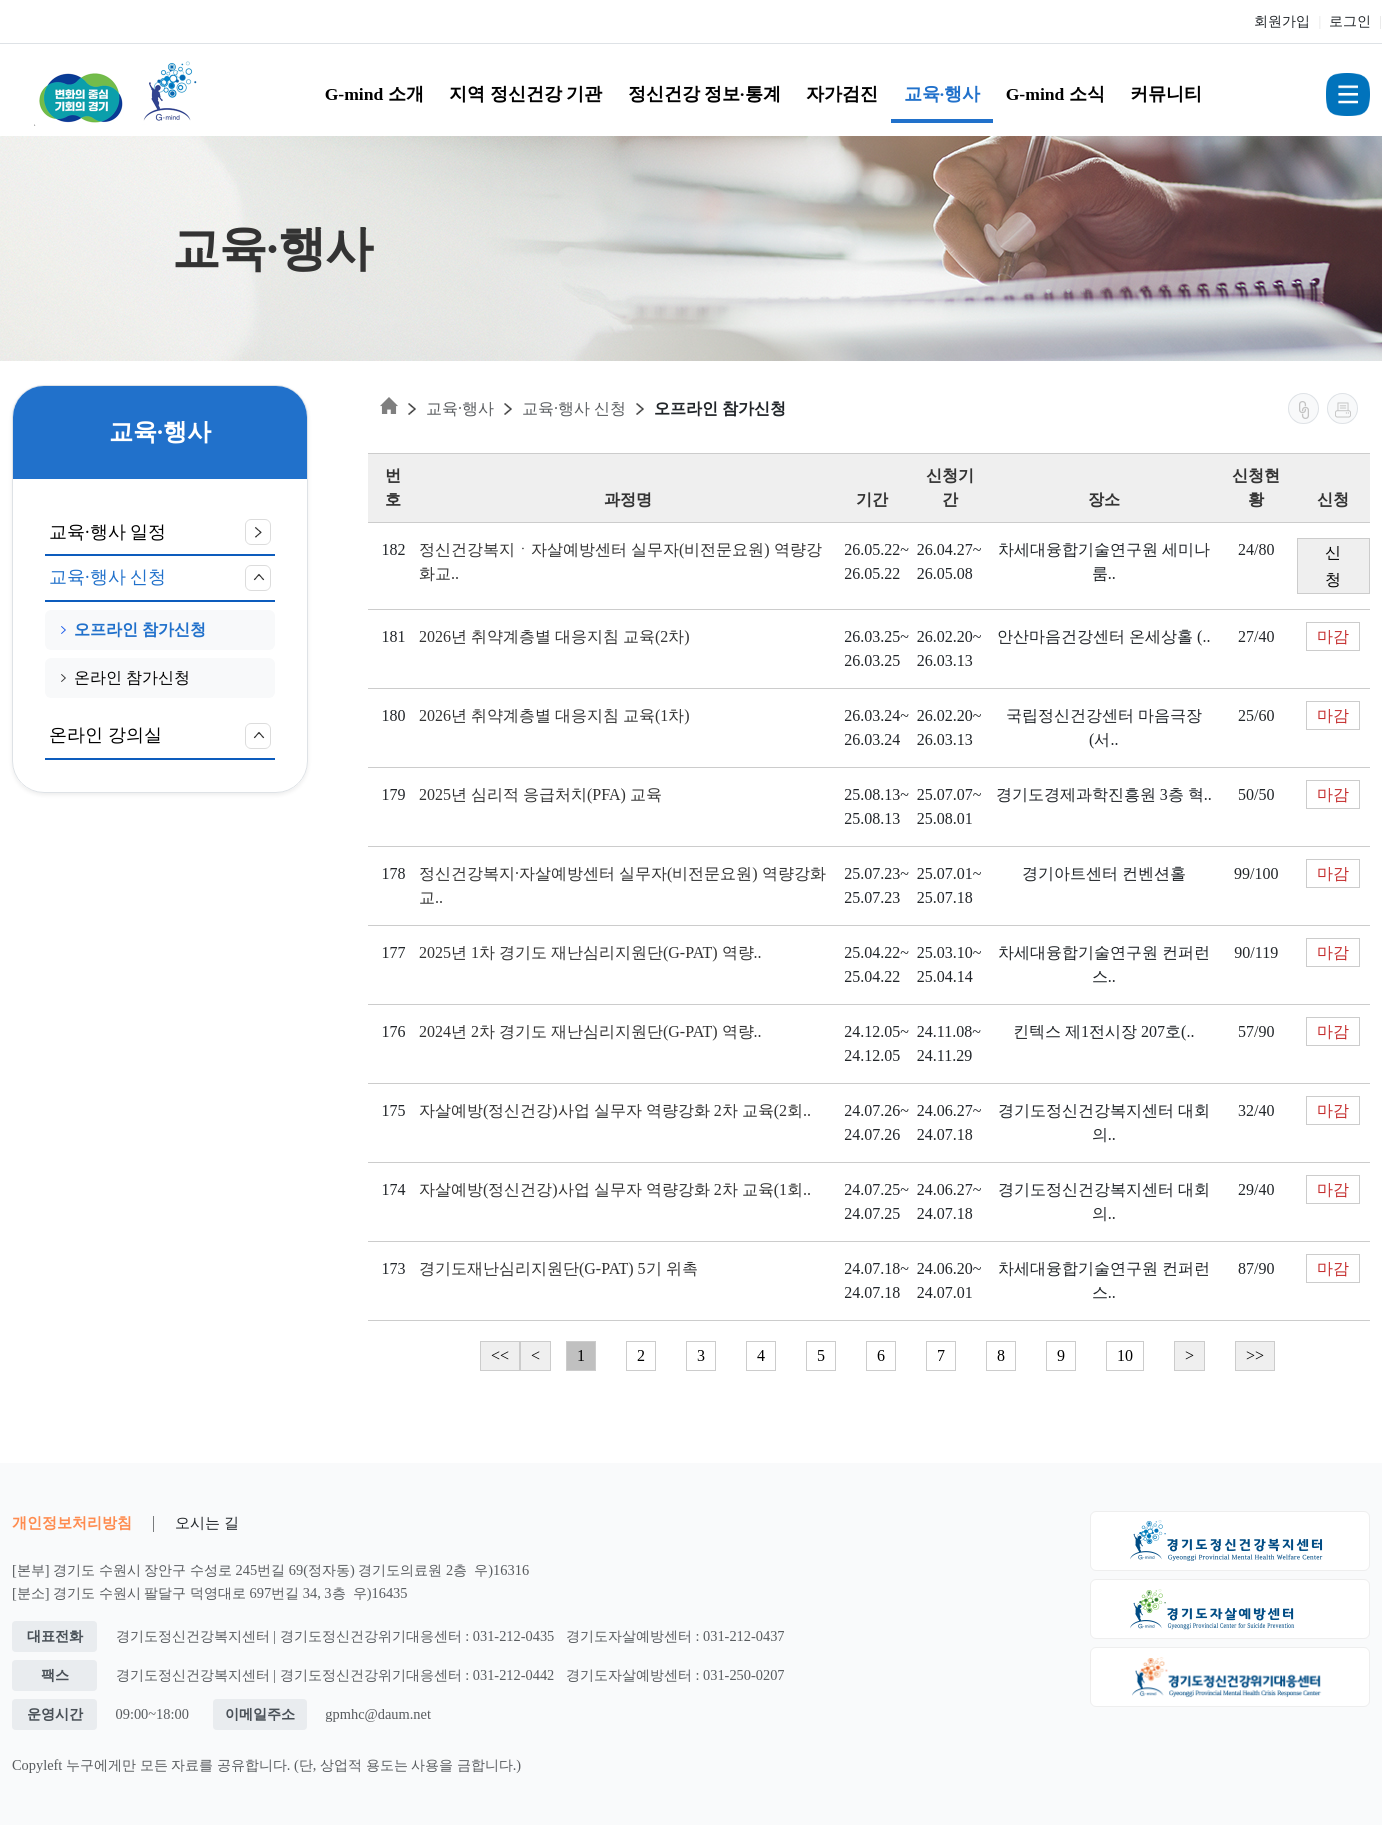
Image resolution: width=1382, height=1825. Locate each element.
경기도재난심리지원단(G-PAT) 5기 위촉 (558, 1268)
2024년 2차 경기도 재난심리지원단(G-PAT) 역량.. (590, 1031)
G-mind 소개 (374, 94)
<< (500, 1355)
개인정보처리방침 (72, 1522)
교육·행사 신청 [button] (160, 578)
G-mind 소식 (1055, 94)
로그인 (1350, 21)
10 (1125, 1355)
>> (1255, 1355)
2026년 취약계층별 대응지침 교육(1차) (554, 715)
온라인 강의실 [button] (160, 736)
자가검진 (842, 94)
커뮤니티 (1166, 94)
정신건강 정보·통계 (704, 94)
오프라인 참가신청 (133, 629)
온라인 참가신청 (125, 677)
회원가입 (1282, 21)
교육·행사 (942, 94)
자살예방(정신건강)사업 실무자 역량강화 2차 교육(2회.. (615, 1110)
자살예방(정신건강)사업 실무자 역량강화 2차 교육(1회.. (615, 1189)
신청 (1333, 566)
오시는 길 (207, 1522)
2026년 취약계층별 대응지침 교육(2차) (554, 636)
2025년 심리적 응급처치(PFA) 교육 (540, 794)
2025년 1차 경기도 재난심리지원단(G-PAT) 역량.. (590, 952)
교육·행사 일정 (160, 532)
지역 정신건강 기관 (525, 94)
